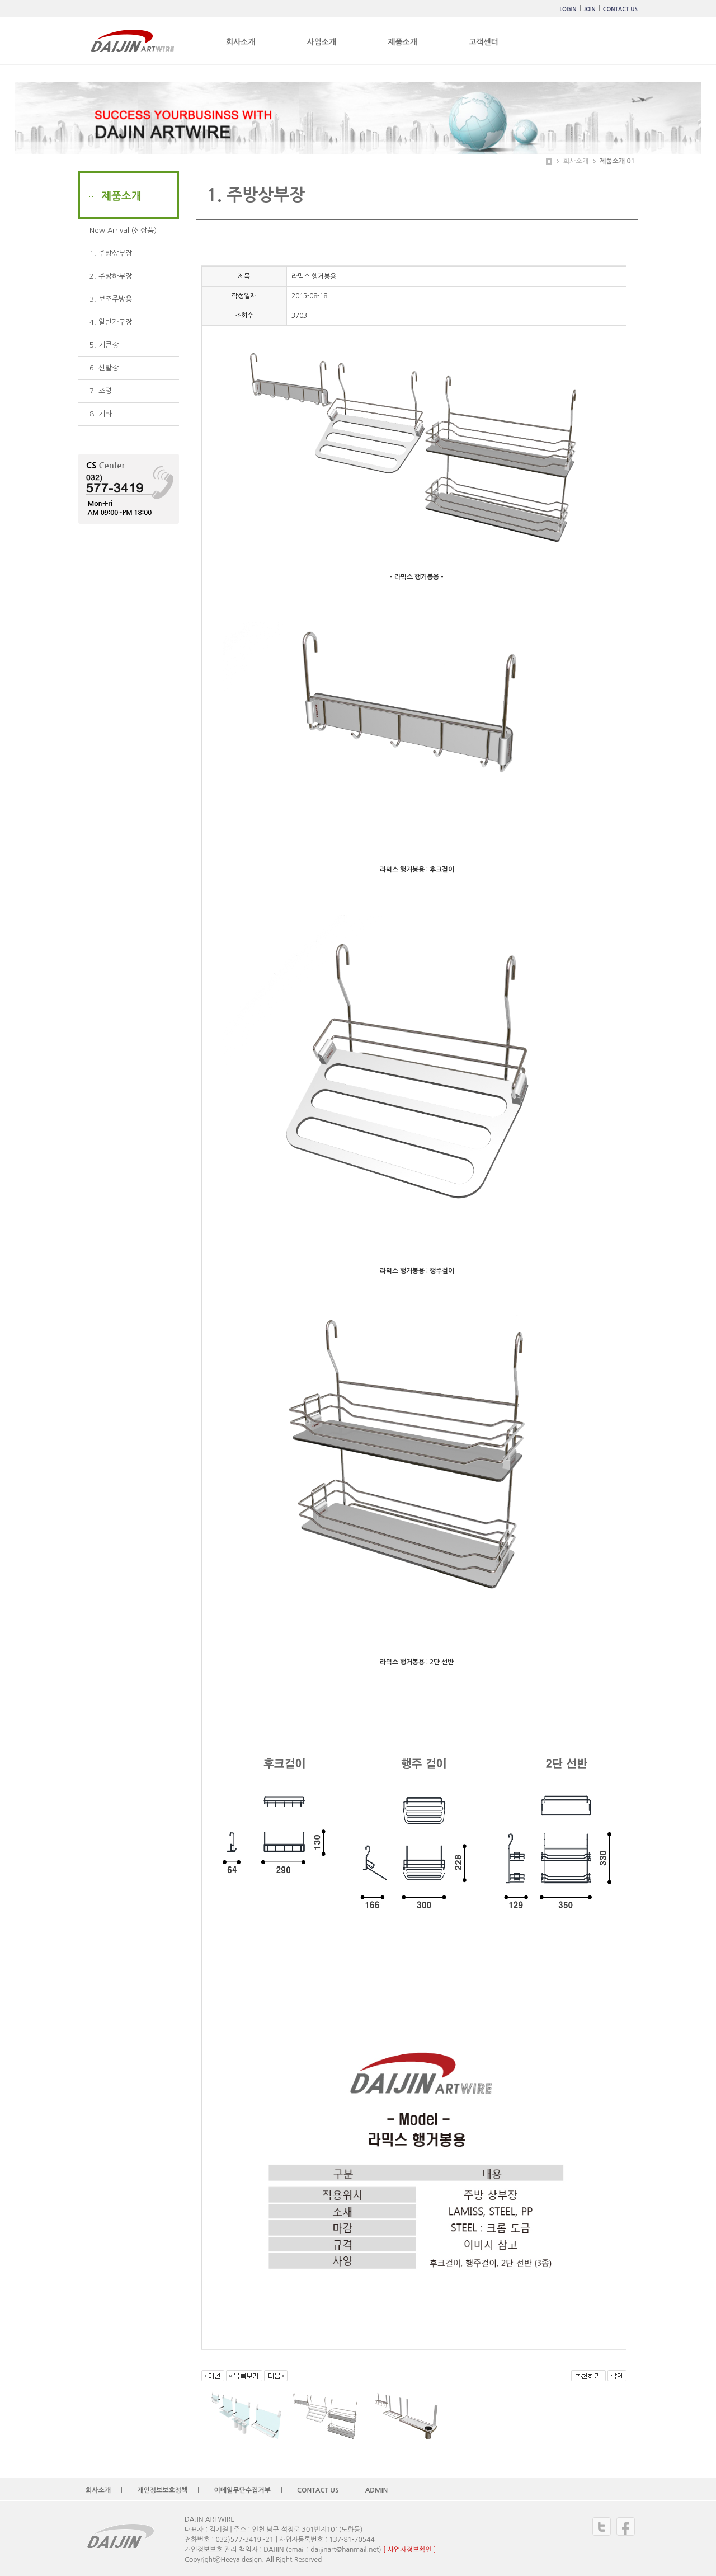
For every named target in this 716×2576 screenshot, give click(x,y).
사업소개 (322, 42)
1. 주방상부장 (111, 253)
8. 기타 (101, 413)
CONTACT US (620, 9)
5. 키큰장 (104, 345)
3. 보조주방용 (111, 299)
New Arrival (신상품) (123, 230)
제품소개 (402, 42)
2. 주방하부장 (111, 276)
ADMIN (376, 2490)
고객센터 (483, 42)
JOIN (590, 9)
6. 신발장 (104, 368)
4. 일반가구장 (111, 322)
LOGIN (567, 9)
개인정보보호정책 (162, 2490)
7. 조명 (101, 391)
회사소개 (241, 42)
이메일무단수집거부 (242, 2490)
